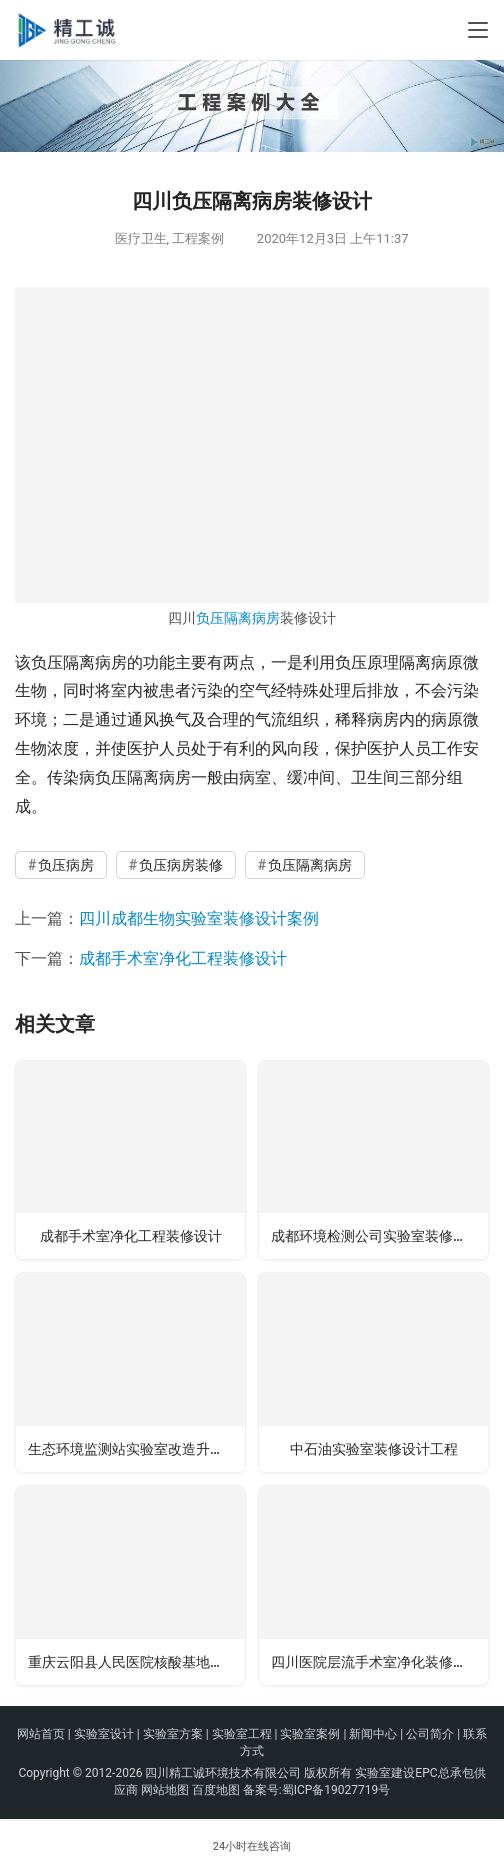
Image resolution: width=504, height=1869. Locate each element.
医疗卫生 (141, 238)
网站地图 (165, 1790)
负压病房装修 (181, 865)
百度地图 (216, 1790)
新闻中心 (373, 1734)
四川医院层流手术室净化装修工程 (376, 1662)
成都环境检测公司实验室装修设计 (376, 1236)
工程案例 (198, 238)
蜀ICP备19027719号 (336, 1790)
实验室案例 (310, 1734)
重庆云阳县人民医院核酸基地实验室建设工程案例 (136, 1662)
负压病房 (66, 865)
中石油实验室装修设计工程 (374, 1449)
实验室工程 (242, 1734)
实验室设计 (104, 1734)
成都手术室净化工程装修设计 (183, 958)
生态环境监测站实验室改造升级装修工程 (136, 1449)
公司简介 (430, 1734)
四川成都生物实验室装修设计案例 (199, 918)
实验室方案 (173, 1734)
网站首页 (41, 1734)
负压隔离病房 (238, 618)
